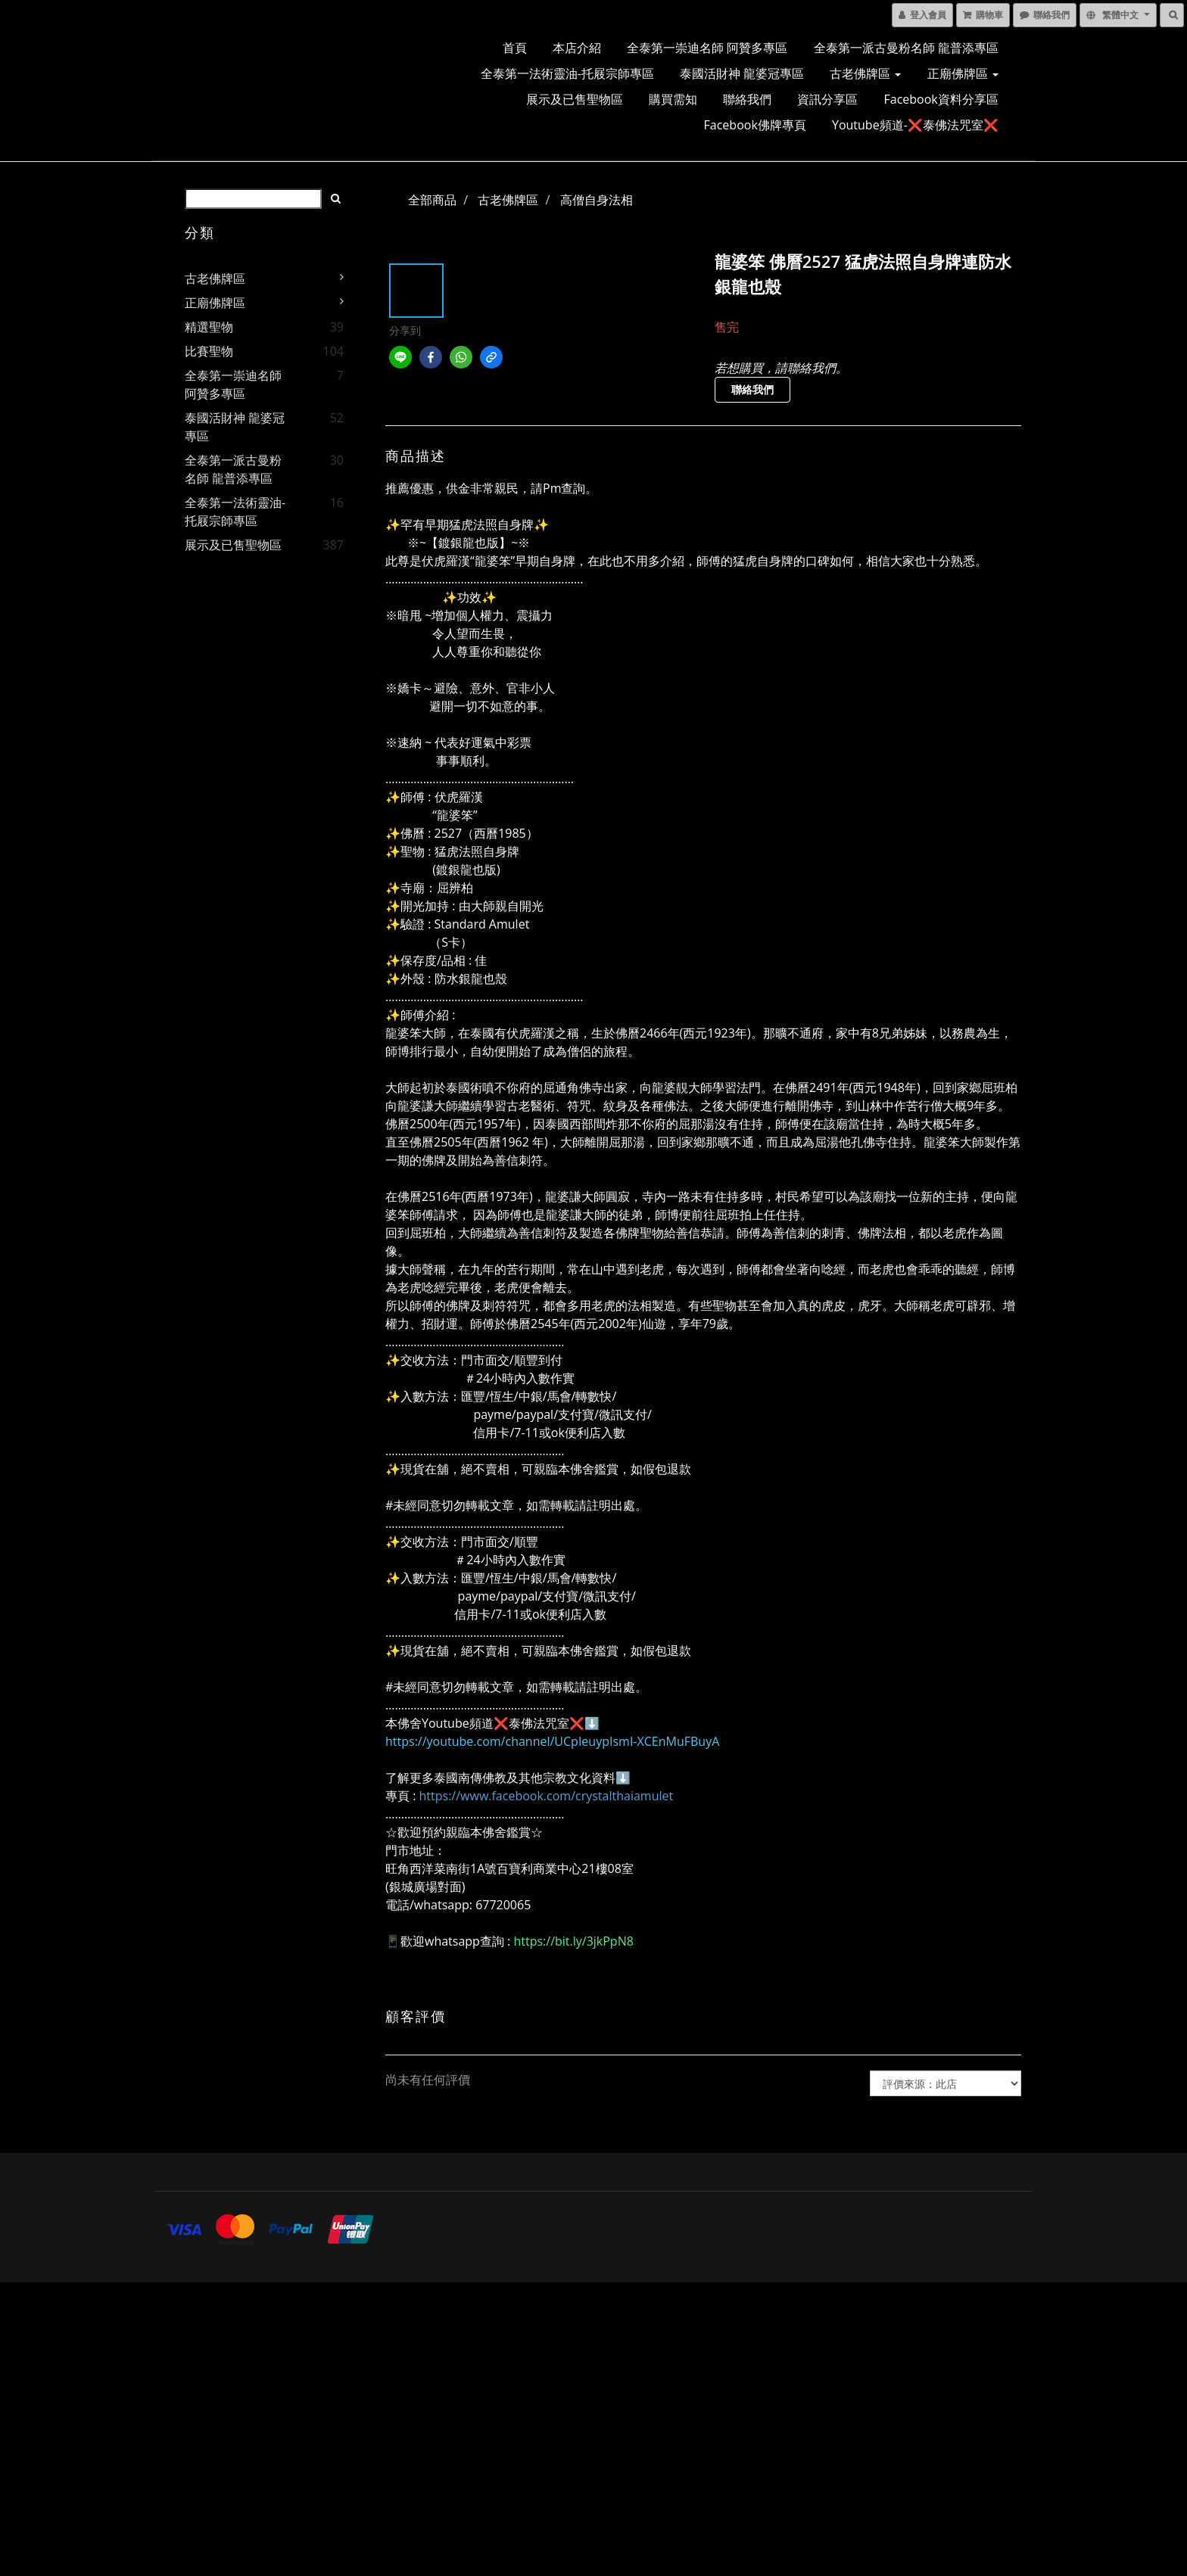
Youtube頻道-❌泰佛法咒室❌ (915, 125)
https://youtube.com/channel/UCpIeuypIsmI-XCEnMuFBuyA (552, 1741)
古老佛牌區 (865, 73)
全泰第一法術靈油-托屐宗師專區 (567, 73)
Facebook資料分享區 (941, 99)
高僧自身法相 (596, 199)
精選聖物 (209, 327)
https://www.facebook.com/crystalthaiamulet (546, 1795)
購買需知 (673, 99)
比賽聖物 (209, 351)
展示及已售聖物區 (574, 99)
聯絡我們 (747, 99)
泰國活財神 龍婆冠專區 (742, 73)
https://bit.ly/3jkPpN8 (573, 1941)
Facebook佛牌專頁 (755, 125)
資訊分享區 (827, 99)
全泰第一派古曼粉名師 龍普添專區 (906, 47)
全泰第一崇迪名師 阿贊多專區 (707, 47)
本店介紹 (577, 47)
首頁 (515, 47)
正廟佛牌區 (963, 73)
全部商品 (432, 199)
